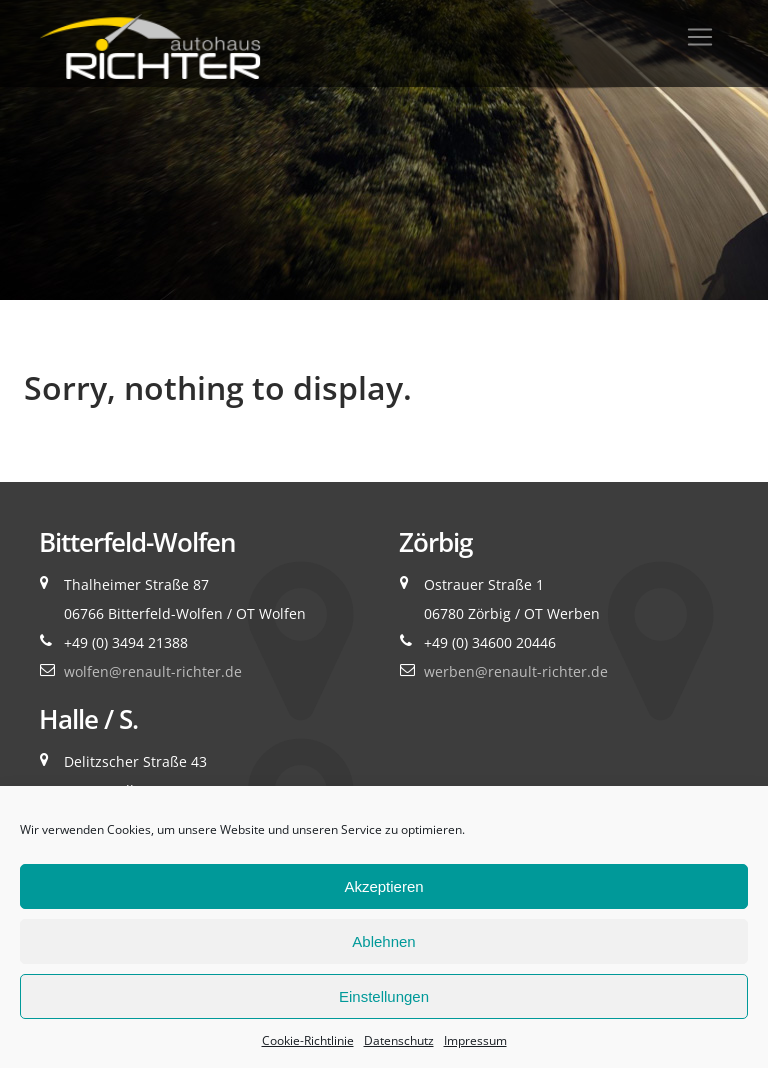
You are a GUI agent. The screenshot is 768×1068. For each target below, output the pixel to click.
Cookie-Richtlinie (308, 1040)
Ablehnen (383, 941)
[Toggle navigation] (700, 37)
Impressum (475, 1040)
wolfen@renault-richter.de (153, 671)
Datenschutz (399, 1040)
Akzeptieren (383, 886)
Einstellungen (384, 996)
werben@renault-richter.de (516, 671)
